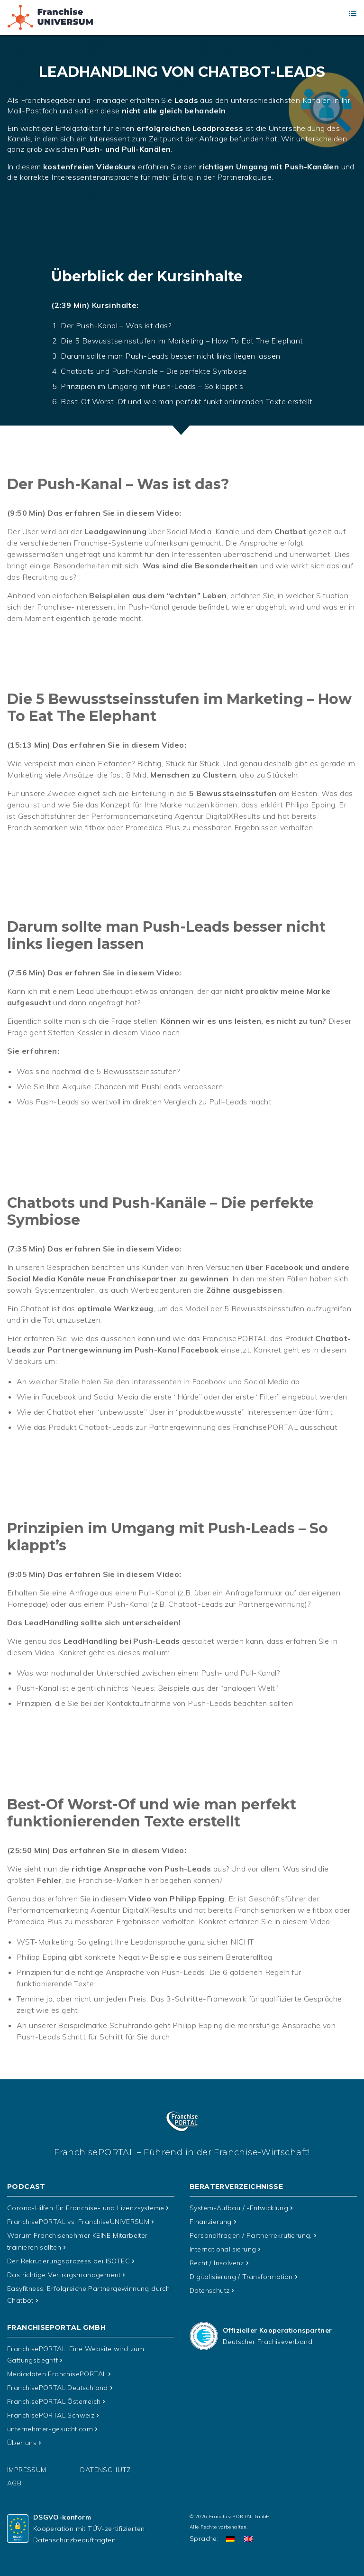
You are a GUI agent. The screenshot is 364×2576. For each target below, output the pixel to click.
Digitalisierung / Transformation (241, 2274)
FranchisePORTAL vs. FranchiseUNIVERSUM (78, 2221)
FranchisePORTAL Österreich (53, 2396)
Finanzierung (211, 2221)
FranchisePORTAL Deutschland (57, 2383)
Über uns (21, 2436)
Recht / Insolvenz (217, 2261)
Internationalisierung (223, 2247)
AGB (14, 2476)
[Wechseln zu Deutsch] (230, 2532)
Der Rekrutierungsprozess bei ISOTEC (68, 2259)
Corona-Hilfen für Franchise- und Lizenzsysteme (85, 2208)
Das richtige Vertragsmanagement (63, 2272)
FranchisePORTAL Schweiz (50, 2409)
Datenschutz (209, 2287)
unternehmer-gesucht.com (50, 2422)
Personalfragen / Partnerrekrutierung (251, 2234)
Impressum (26, 2462)
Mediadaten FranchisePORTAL (56, 2369)
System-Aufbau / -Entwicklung (239, 2208)
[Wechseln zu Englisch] (248, 2532)
